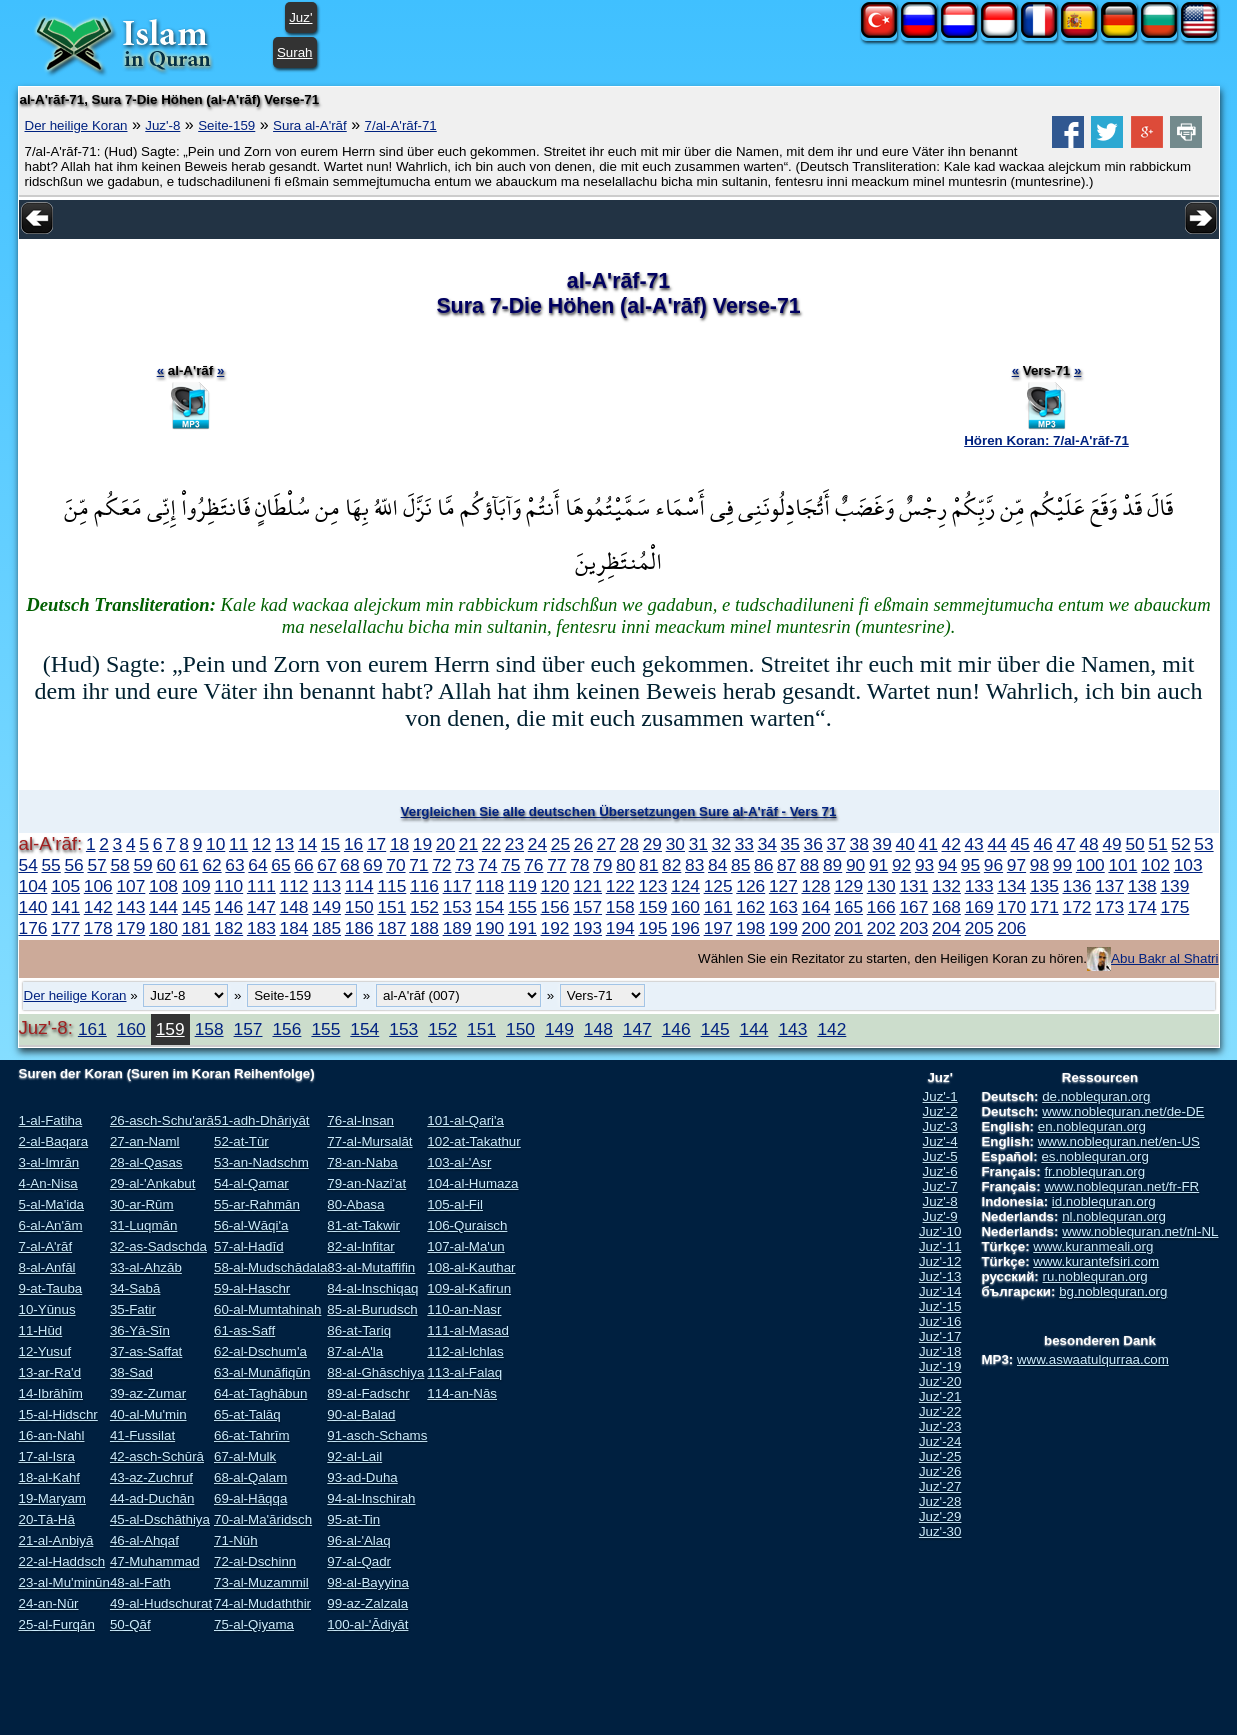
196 (685, 928)
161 (718, 907)
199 (783, 928)
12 (261, 844)
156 (555, 907)
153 (457, 907)
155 (522, 907)
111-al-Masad (468, 1330)
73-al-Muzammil (261, 1582)
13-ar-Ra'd (50, 1372)
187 (391, 928)
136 (1077, 886)
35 (790, 844)
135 (1044, 886)
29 (652, 844)
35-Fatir (133, 1309)
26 (583, 844)
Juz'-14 (940, 1291)
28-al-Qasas (146, 1162)
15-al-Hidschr (58, 1414)
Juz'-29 (940, 1516)
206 (1011, 928)
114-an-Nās (462, 1393)
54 (28, 865)
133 (979, 886)
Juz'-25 (940, 1456)
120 (555, 886)
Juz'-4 (940, 1141)
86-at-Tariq (359, 1330)
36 (813, 844)
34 (767, 844)
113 (326, 886)
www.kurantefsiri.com (1096, 1261)
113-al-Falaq (464, 1372)
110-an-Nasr (464, 1309)
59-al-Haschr (252, 1288)
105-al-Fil (455, 1204)
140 (33, 907)
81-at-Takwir (363, 1225)
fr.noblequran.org (1094, 1171)
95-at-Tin (353, 1519)
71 (418, 865)
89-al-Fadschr (368, 1393)
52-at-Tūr (241, 1141)
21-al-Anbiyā (56, 1540)
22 (491, 844)
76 (533, 865)
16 (353, 844)
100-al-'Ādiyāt (367, 1624)
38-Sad (131, 1372)
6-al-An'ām (51, 1225)
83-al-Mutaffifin (371, 1267)
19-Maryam (52, 1498)
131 (913, 886)
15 (330, 844)
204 (946, 928)
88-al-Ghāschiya (375, 1372)
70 (395, 865)
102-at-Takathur (473, 1141)
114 (359, 886)
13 (284, 844)
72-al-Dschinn (255, 1561)
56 (73, 865)
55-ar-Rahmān (257, 1204)
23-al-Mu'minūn (64, 1582)
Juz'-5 (940, 1156)
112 (294, 886)
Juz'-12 (940, 1261)
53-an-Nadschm (261, 1162)
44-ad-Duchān (152, 1498)
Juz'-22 (940, 1411)
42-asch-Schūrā (157, 1456)
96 (993, 865)
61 (188, 865)
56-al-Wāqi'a (251, 1225)
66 (303, 865)
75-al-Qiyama (254, 1624)
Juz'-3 (940, 1126)
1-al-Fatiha (51, 1120)
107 (130, 886)
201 (848, 928)
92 (901, 865)
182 (228, 928)
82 (671, 865)
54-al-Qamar (251, 1183)
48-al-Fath (140, 1582)
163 (783, 907)
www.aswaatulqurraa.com (1093, 1359)
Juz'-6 (940, 1171)
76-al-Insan (360, 1120)
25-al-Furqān (57, 1624)
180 (163, 928)
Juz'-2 (940, 1111)
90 (855, 865)
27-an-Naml (145, 1141)
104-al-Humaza (472, 1183)
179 (130, 928)
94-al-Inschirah (371, 1498)
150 (359, 907)
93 (924, 865)
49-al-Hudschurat (161, 1603)
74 (487, 865)
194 (620, 928)
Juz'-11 (940, 1246)
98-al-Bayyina (368, 1582)
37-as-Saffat (146, 1351)
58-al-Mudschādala (270, 1267)
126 (750, 886)
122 (620, 886)
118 (489, 886)
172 (1077, 907)
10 (215, 844)
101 (1122, 865)
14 (307, 844)
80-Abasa (355, 1204)
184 (294, 928)
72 (441, 865)
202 (881, 928)
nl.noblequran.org (1114, 1216)
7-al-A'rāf (46, 1246)
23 (514, 844)
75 (510, 865)
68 (349, 865)
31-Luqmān (143, 1225)
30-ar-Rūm (142, 1204)
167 (913, 907)
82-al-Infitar (360, 1246)
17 (376, 844)
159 (652, 907)
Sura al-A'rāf (310, 125)
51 (1157, 844)
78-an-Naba (362, 1162)
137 (1109, 886)
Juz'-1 (940, 1096)
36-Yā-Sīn (140, 1330)
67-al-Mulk (245, 1456)
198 (750, 928)
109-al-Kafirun (469, 1288)
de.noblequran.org (1096, 1096)
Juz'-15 (940, 1306)
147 (261, 907)
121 (587, 886)
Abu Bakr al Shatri (1164, 958)
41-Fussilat (142, 1435)
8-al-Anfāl (47, 1267)
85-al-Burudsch (372, 1309)
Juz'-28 (940, 1501)
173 (1109, 907)
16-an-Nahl (52, 1435)
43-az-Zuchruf (151, 1477)
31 (698, 844)
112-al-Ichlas (465, 1351)
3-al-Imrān (49, 1162)
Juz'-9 (940, 1216)
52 (1180, 844)
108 (163, 886)
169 (979, 907)
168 (946, 907)
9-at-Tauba (51, 1288)
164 (816, 907)
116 (424, 886)
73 (464, 865)
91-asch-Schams (377, 1435)
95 (970, 865)
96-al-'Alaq (358, 1540)
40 (905, 844)
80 (625, 865)
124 (685, 886)
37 (836, 844)
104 (33, 886)
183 (261, 928)
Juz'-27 (940, 1486)
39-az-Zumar (148, 1393)
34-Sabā (135, 1288)
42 (951, 844)
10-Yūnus (47, 1309)
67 (326, 865)
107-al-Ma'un (465, 1246)
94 (947, 865)
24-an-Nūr (49, 1603)
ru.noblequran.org (1095, 1276)
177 (65, 928)
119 (522, 886)
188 (424, 928)
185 (326, 928)
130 (881, 886)
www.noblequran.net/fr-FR (1121, 1186)
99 (1062, 865)
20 (445, 844)
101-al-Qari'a (465, 1120)
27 (606, 844)
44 (996, 844)
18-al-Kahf (50, 1477)
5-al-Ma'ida (52, 1204)
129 (848, 886)
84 (717, 865)
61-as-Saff (244, 1330)
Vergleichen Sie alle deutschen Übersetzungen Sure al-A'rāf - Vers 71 (619, 811)
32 (721, 844)
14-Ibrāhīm (51, 1393)
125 (718, 886)
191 (522, 928)
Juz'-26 (940, 1471)
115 (391, 886)
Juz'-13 (940, 1276)
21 (468, 844)
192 (555, 928)
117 (457, 886)
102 (1155, 865)
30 (675, 844)
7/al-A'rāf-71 (401, 125)
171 (1044, 907)
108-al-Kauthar (471, 1267)
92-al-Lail (354, 1456)
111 (261, 886)
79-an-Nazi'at (366, 1183)
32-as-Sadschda (158, 1246)
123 (652, 886)
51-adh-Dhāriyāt (262, 1120)
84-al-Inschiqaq (372, 1288)
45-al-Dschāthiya (160, 1519)
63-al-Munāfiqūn (262, 1372)
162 (750, 907)
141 (65, 907)
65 (280, 865)
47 (1065, 844)
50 (1134, 844)
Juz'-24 (940, 1441)
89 (832, 865)
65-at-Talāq (247, 1414)
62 (211, 865)
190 (489, 928)
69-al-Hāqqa (250, 1498)
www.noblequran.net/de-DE (1123, 1111)
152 (424, 907)
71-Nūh (236, 1540)
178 (98, 928)
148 (294, 907)
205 (979, 928)
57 (96, 865)
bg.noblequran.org (1113, 1291)
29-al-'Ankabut (153, 1183)
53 (1203, 844)
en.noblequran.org (1092, 1126)
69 (372, 865)
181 (196, 928)
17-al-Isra (47, 1456)
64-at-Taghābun (260, 1393)
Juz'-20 (940, 1381)
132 (946, 886)
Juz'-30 (940, 1531)
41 (928, 844)
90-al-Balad (361, 1414)
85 (740, 865)
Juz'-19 (940, 1366)
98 (1039, 865)
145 (196, 907)
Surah (295, 52)
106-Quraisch (467, 1225)
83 (694, 865)
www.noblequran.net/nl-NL (1140, 1231)
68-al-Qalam (250, 1477)
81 (648, 865)
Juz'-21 (940, 1396)
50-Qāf (130, 1624)
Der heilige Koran (76, 125)
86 (763, 865)
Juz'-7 (940, 1186)
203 (913, 928)
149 (326, 907)
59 (142, 865)
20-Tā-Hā (47, 1519)
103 (1188, 865)
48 (1088, 844)
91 (878, 865)
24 (537, 844)
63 (234, 865)
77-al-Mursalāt (369, 1141)
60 (165, 865)
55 (50, 865)
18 (399, 844)
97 (1016, 865)
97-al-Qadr (359, 1561)
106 (98, 886)
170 (1011, 907)
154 (489, 907)
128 (816, 886)
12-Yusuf (45, 1351)
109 (196, 886)
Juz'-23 (940, 1426)
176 (33, 928)
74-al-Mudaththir (262, 1603)
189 (457, 928)
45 (1019, 844)
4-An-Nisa (48, 1183)
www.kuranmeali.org (1093, 1246)
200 (816, 928)
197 (718, 928)
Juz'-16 (940, 1321)
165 (848, 907)
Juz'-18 (940, 1351)
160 (685, 907)
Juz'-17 (940, 1336)
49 (1111, 844)
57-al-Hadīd (249, 1246)
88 (809, 865)
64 (257, 865)
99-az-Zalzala (367, 1603)
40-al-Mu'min (148, 1414)
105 (65, 886)
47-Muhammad (155, 1561)
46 (1042, 844)
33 (744, 844)
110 (228, 886)
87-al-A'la (355, 1351)
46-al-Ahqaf (144, 1540)
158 (620, 907)
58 (119, 865)
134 (1011, 886)
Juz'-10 (940, 1231)
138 (1142, 886)
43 (973, 844)
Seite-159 (226, 125)
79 (602, 865)
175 (1174, 907)
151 (391, 907)
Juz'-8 (162, 125)
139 (1174, 886)
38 (859, 844)
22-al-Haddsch (62, 1561)
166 (881, 907)
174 (1142, 907)
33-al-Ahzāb (146, 1267)
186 (359, 928)
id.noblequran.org (1104, 1201)
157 (587, 907)
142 (98, 907)
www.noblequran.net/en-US (1119, 1141)
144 (163, 907)
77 (556, 865)
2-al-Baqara (54, 1141)
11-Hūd (41, 1330)
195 (652, 928)
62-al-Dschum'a (260, 1351)
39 (882, 844)
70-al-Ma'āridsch (263, 1519)
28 (629, 844)
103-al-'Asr (459, 1162)
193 (587, 928)
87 (786, 865)
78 (579, 865)
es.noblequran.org (1094, 1156)
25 (560, 844)
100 (1090, 865)
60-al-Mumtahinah (267, 1309)
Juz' (300, 17)
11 (238, 844)
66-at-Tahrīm (252, 1435)
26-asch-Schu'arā (162, 1120)
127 (783, 886)
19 (422, 844)
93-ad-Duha (362, 1477)
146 (228, 907)
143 (130, 907)
